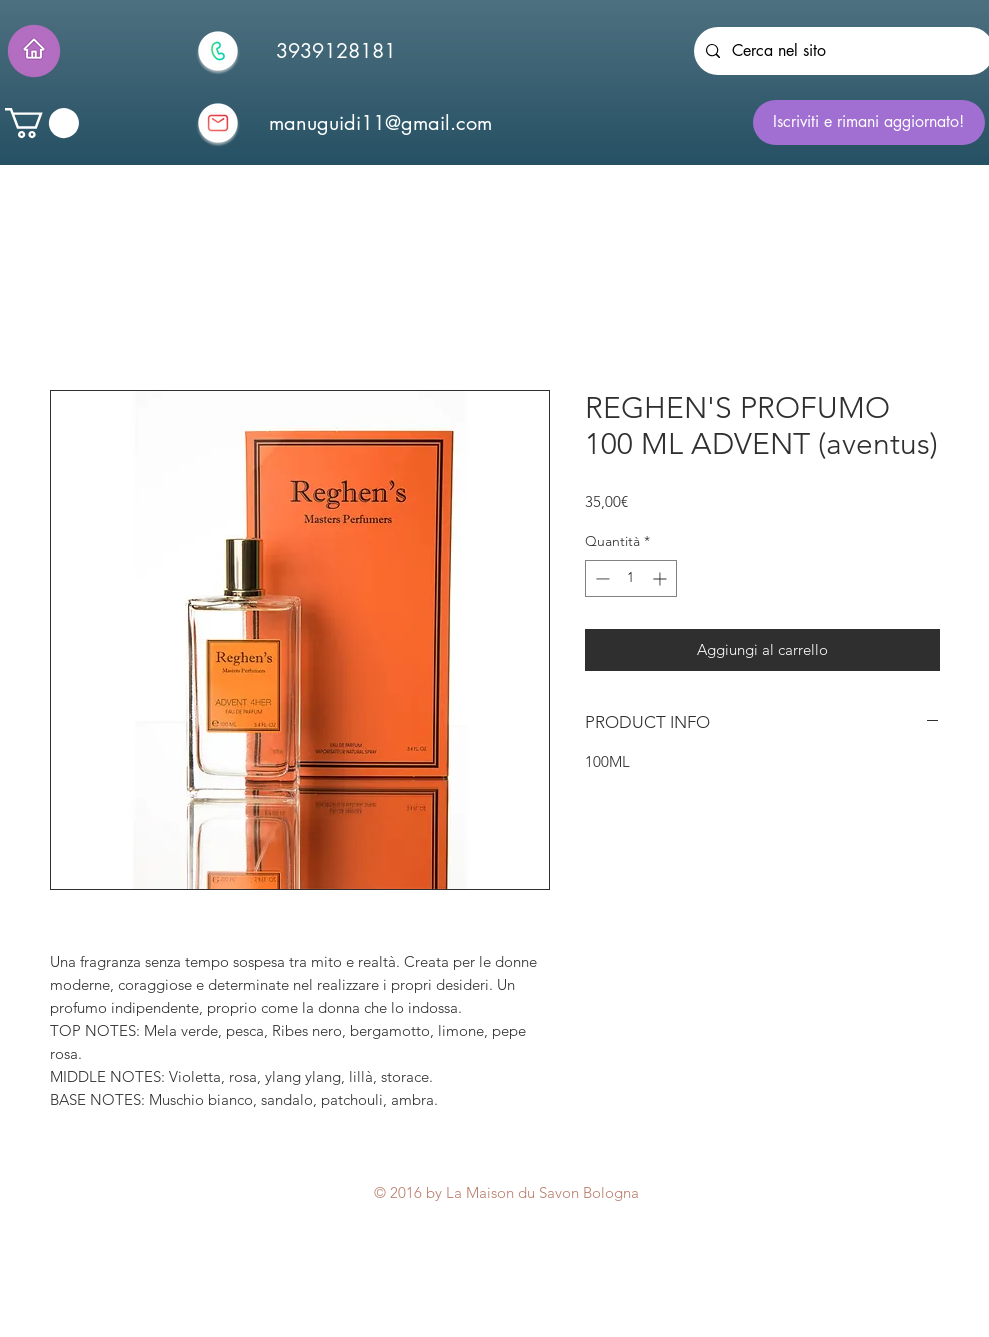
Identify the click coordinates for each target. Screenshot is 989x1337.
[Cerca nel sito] (842, 51)
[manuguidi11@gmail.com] (381, 123)
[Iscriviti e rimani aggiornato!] (869, 122)
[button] (42, 123)
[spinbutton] (631, 578)
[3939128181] (336, 51)
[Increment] (661, 578)
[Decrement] (600, 578)
